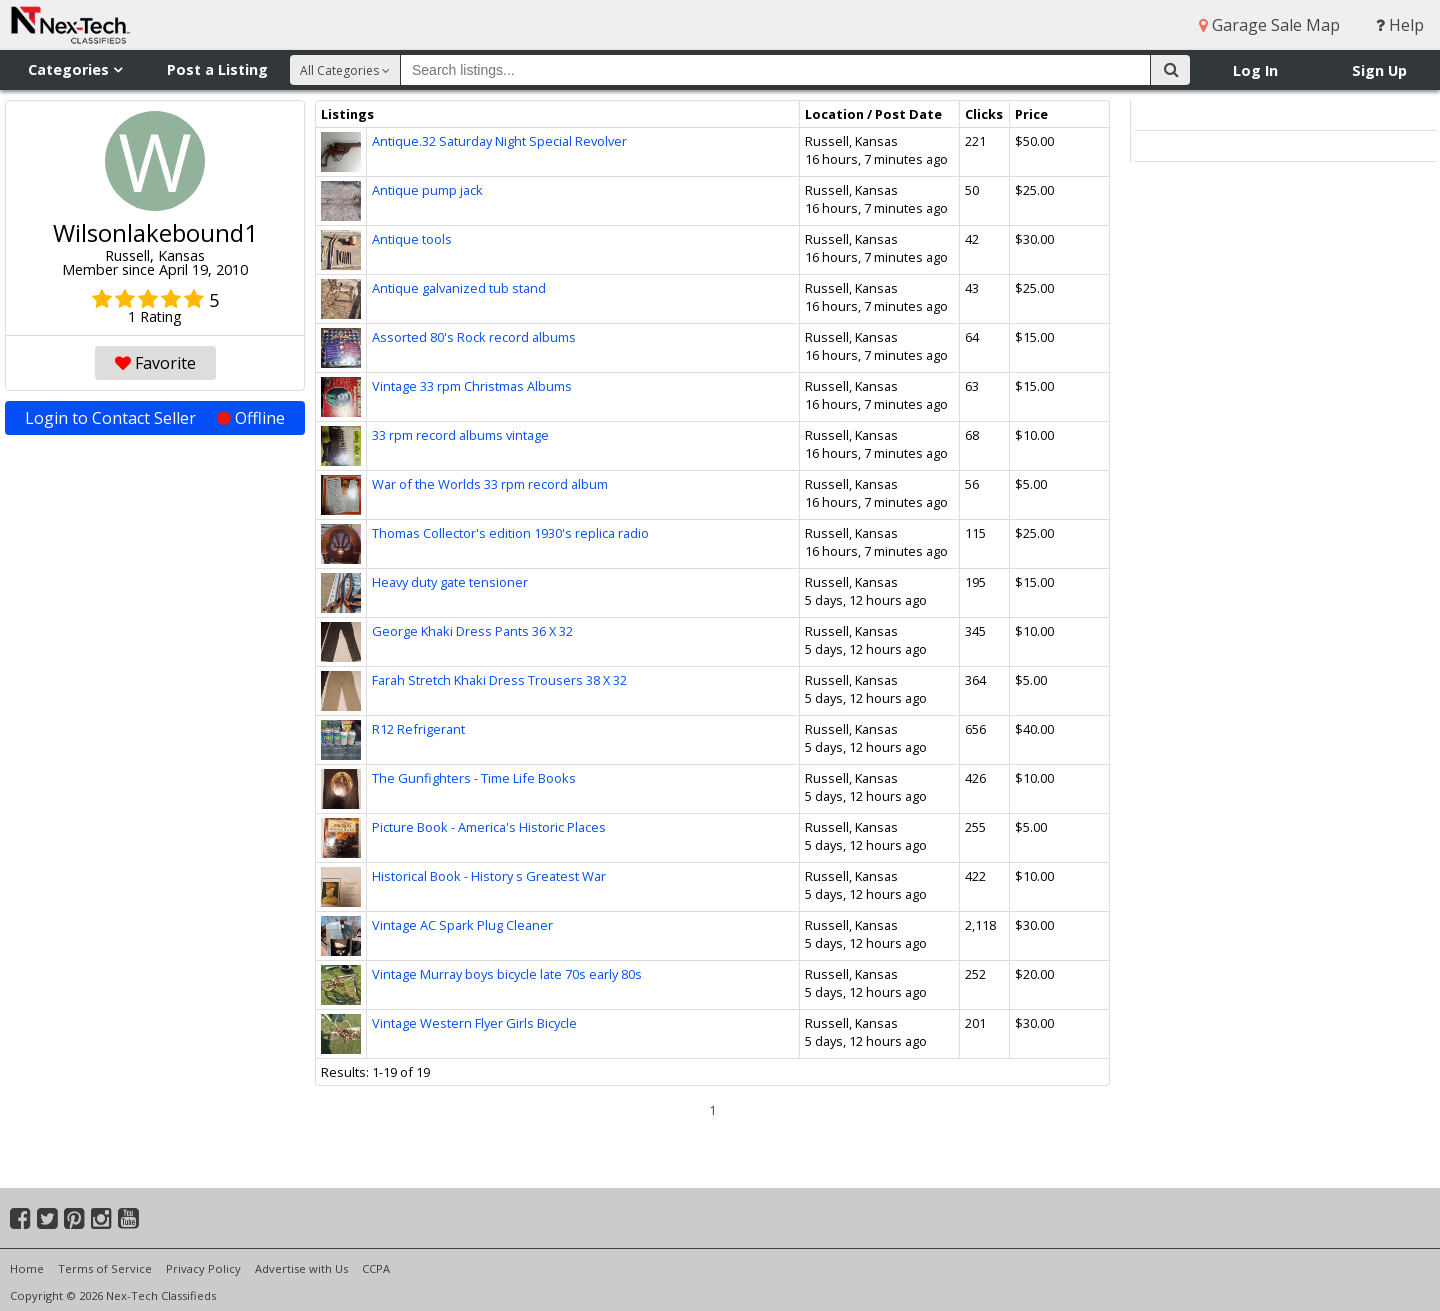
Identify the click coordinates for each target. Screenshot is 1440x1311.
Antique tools (412, 239)
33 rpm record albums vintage (460, 435)
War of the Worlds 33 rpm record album (490, 484)
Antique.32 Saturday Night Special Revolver (499, 141)
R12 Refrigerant (418, 729)
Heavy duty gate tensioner (450, 582)
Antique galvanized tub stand (459, 288)
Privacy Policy (203, 1268)
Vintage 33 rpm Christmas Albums (472, 386)
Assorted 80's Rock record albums (474, 337)
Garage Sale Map (1269, 25)
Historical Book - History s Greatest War (489, 876)
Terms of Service (105, 1268)
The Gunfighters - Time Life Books (474, 778)
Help (1400, 25)
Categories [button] (75, 69)
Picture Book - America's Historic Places (489, 827)
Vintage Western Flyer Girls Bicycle (474, 1023)
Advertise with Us (301, 1268)
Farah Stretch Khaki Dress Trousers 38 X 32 (499, 680)
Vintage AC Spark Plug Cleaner (462, 925)
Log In (1255, 70)
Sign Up (1379, 70)
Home (27, 1268)
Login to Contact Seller (155, 418)
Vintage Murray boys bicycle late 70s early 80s (507, 974)
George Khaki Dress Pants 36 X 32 (472, 631)
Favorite (155, 363)
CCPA (376, 1268)
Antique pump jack (427, 190)
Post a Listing (217, 69)
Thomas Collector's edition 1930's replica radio (510, 533)
